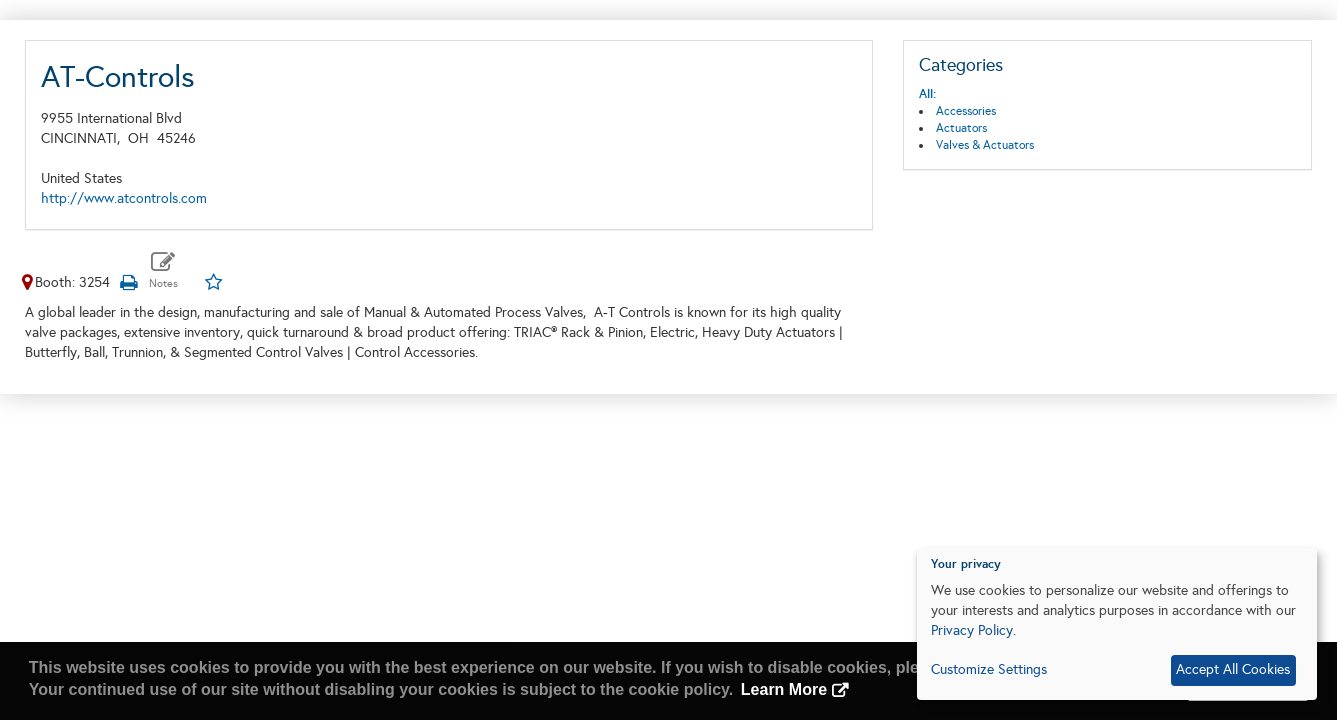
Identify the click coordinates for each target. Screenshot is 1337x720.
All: (927, 94)
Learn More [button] (784, 689)
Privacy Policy (972, 630)
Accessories (966, 111)
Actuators (961, 128)
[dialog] (1117, 624)
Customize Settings (989, 669)
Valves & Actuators (985, 145)
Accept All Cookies (1233, 669)
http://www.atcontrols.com (124, 198)
